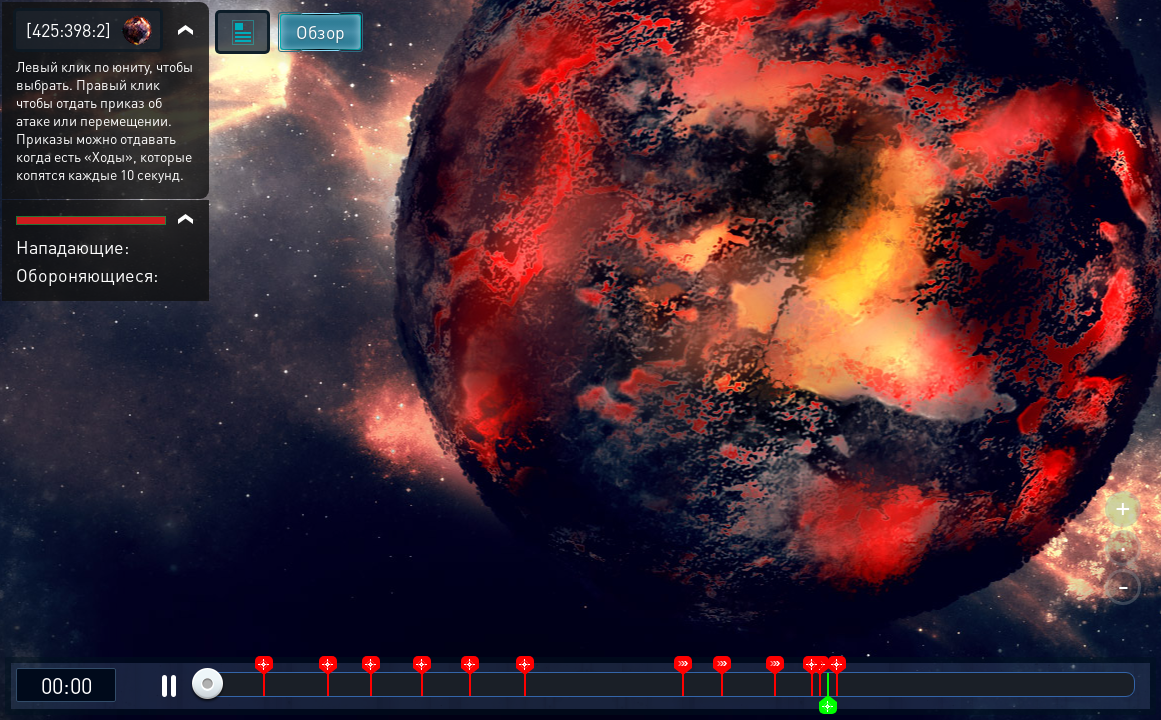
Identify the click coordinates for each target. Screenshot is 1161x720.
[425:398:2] (68, 29)
